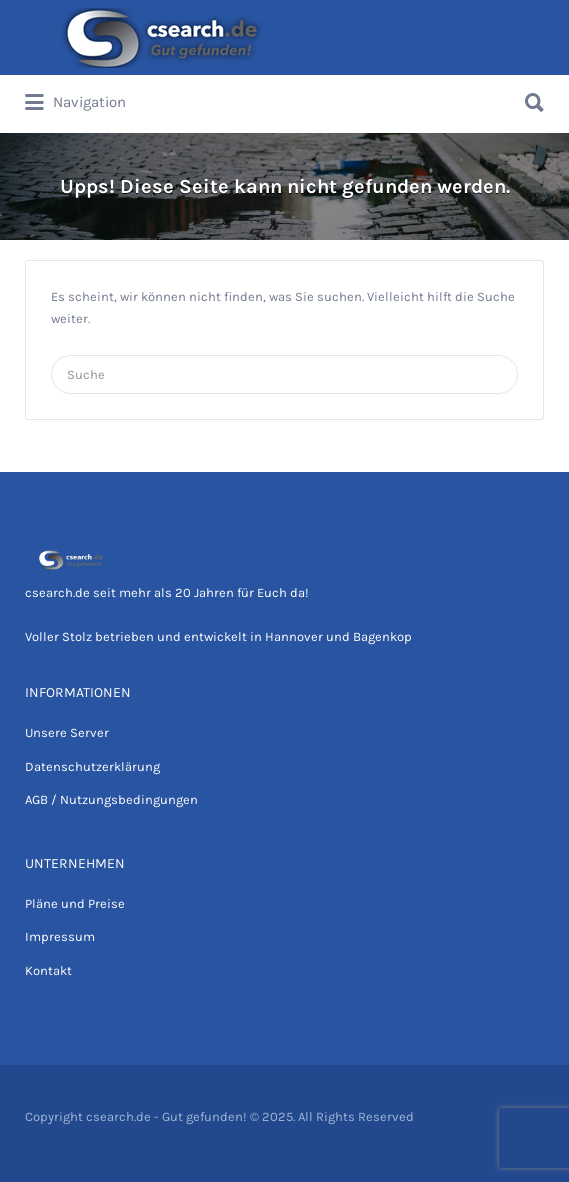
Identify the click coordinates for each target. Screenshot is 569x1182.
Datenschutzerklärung (92, 766)
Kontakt (48, 970)
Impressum (60, 936)
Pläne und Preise (75, 903)
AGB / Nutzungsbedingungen (111, 799)
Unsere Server (67, 732)
